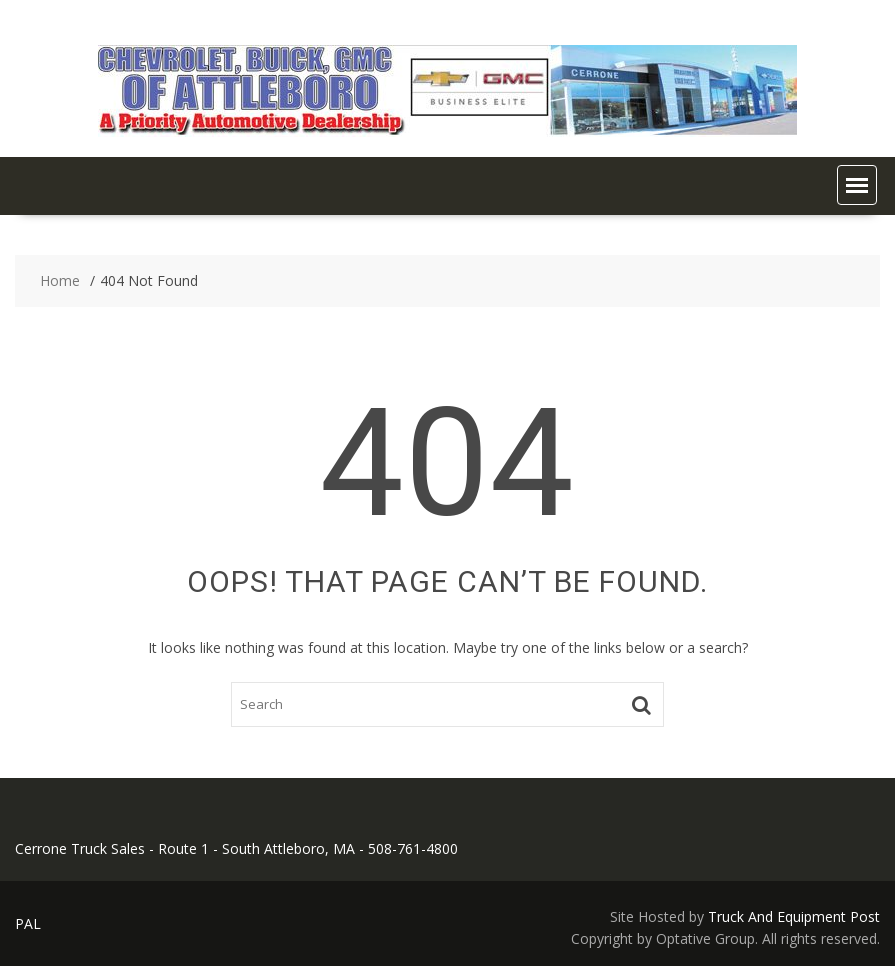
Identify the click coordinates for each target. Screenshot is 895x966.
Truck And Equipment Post (794, 916)
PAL (28, 923)
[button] (857, 185)
